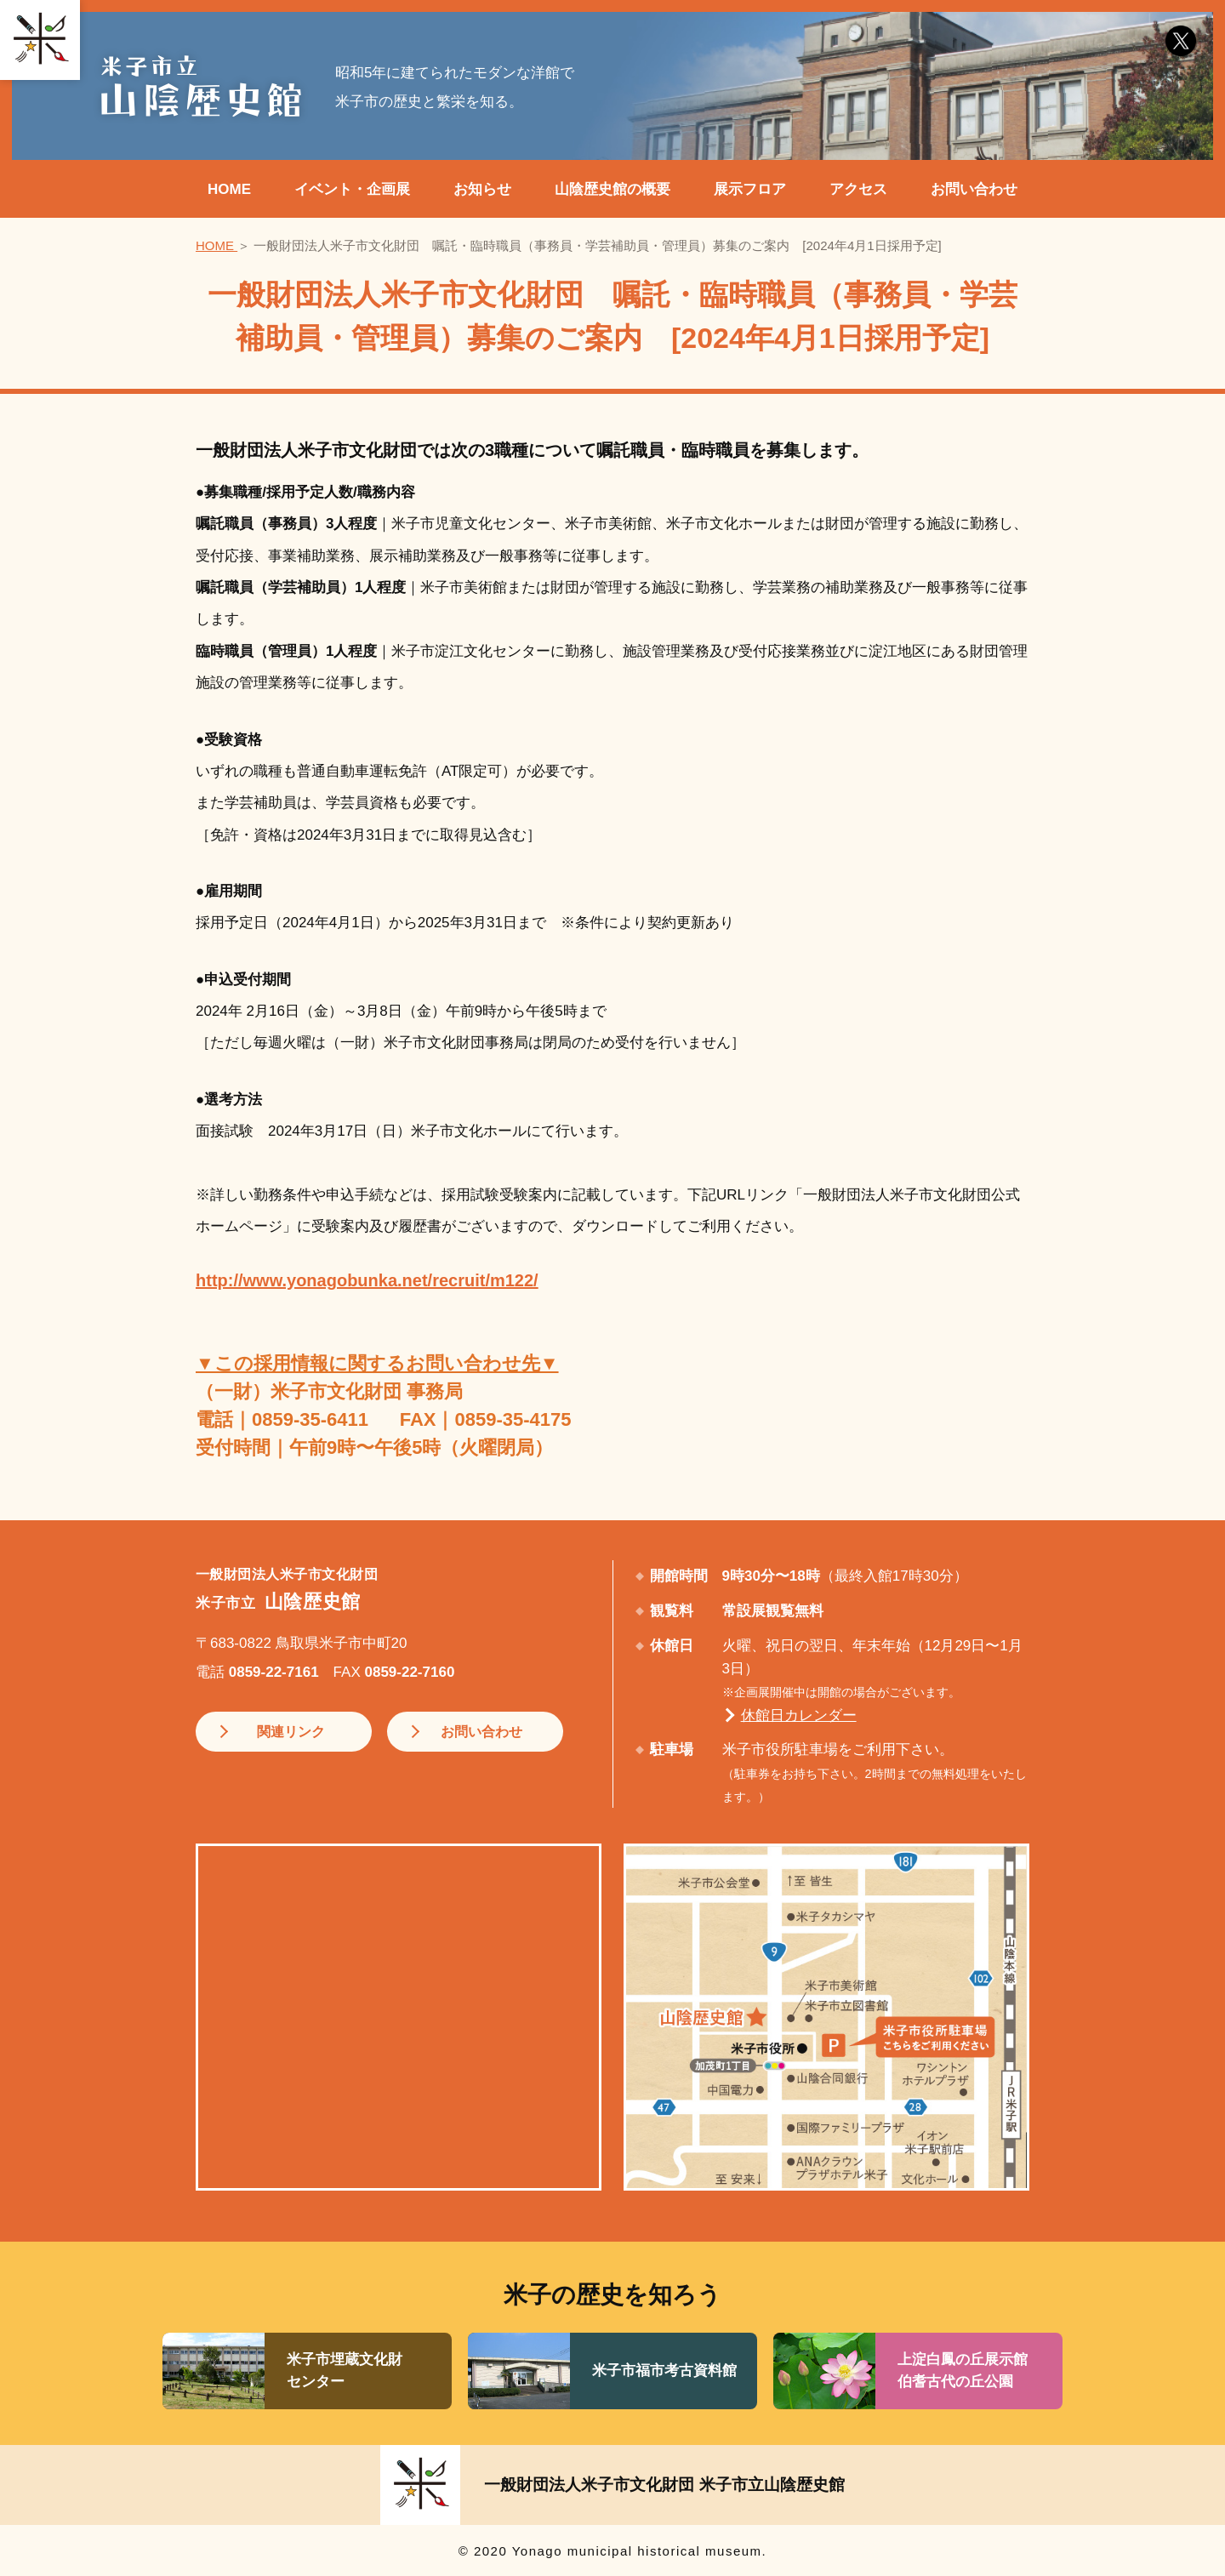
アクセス (858, 189)
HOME (229, 189)
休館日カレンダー (799, 1715)
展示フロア (750, 189)
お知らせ (482, 189)
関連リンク (282, 1732)
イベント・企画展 (352, 189)
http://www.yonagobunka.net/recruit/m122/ (367, 1280)
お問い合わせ (974, 189)
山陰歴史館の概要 (612, 189)
